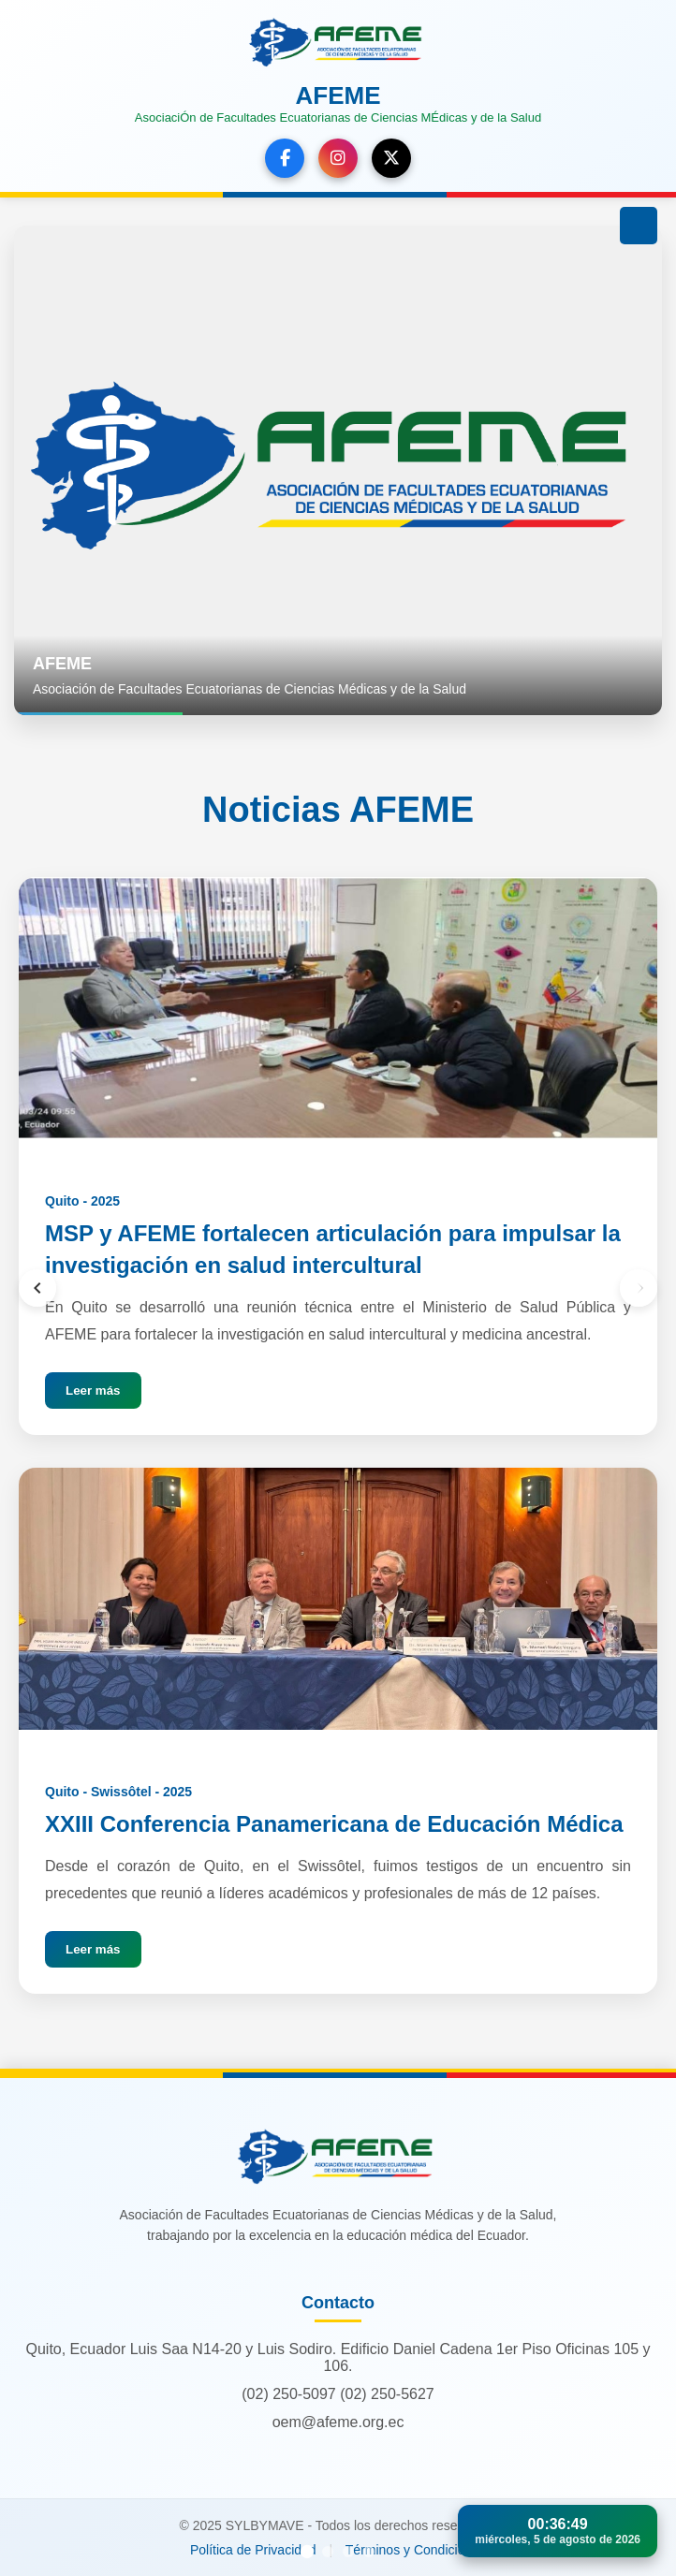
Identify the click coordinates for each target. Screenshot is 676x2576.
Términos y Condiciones (415, 2549)
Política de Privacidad (253, 2549)
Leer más (93, 1390)
